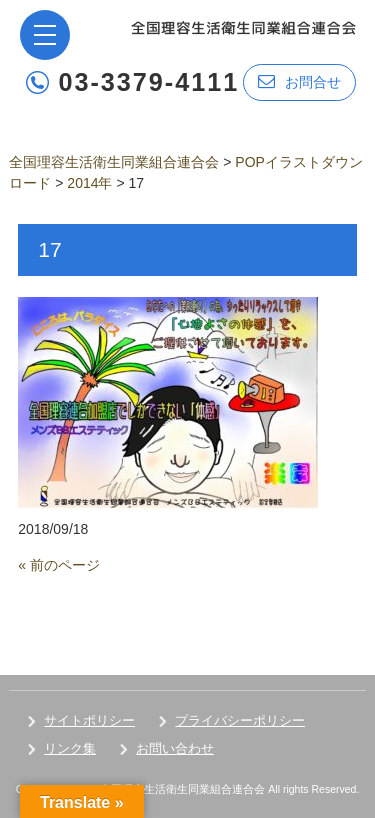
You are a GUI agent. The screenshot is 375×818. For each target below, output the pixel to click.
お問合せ (299, 81)
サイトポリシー (89, 720)
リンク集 (70, 748)
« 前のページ (59, 565)
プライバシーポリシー (240, 720)
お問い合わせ (175, 748)
